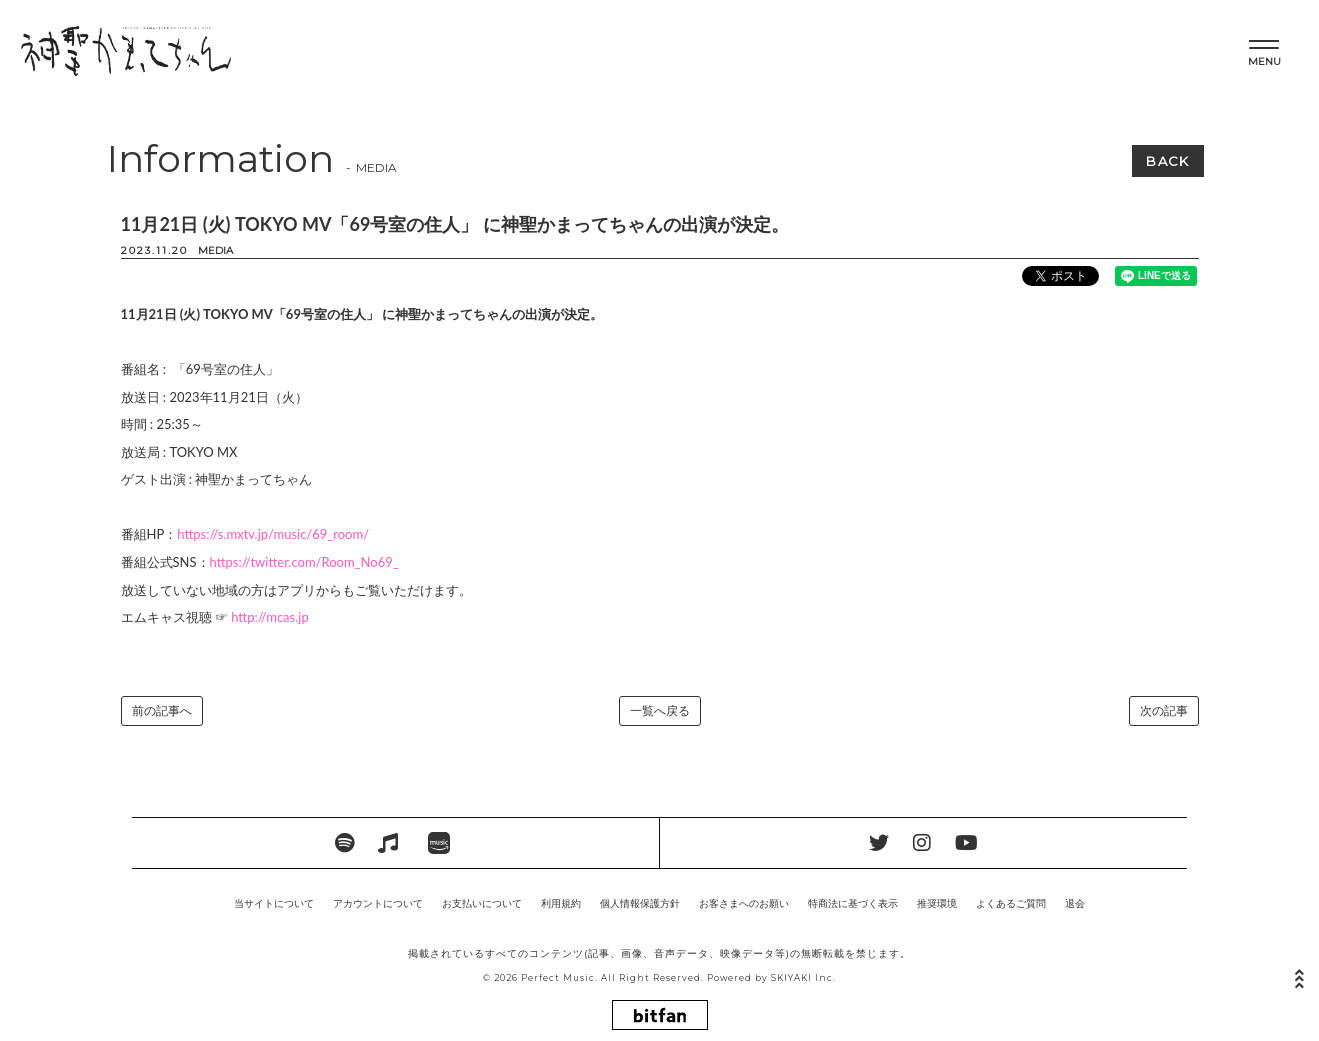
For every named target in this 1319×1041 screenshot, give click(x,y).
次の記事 (1164, 710)
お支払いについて (482, 903)
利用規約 (561, 903)
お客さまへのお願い (744, 903)
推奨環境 (937, 903)
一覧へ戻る (660, 710)
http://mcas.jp (270, 617)
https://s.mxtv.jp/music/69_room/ (273, 534)
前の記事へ (162, 710)
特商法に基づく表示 (853, 903)
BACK (1167, 161)
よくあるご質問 (1011, 903)
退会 (1075, 903)
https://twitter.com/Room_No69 (301, 562)
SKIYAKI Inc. (803, 978)
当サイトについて (274, 903)
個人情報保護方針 (640, 903)
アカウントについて (378, 903)
